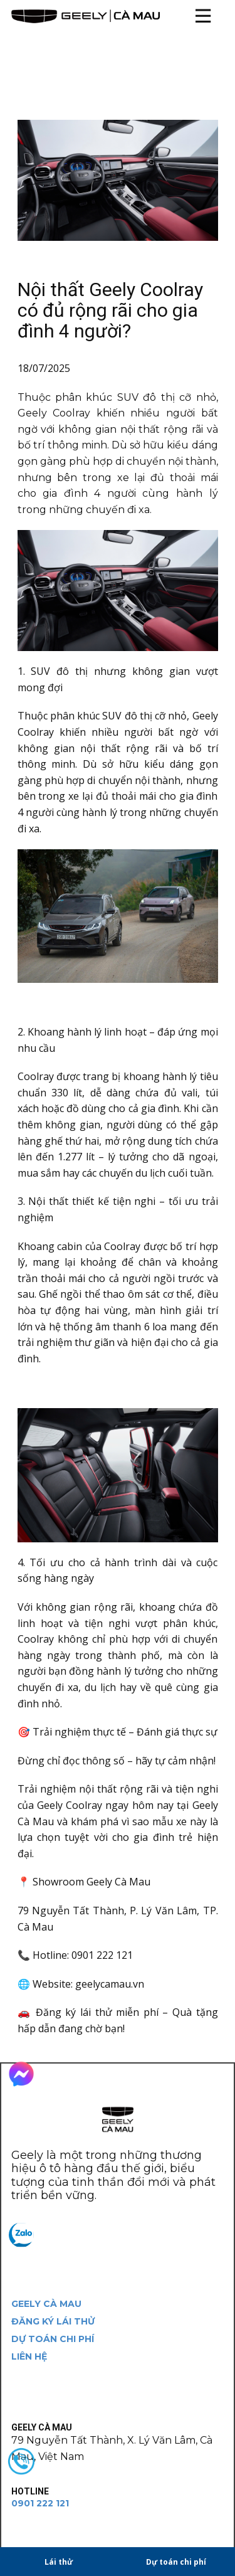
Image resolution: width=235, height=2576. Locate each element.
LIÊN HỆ (29, 2356)
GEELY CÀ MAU (46, 2303)
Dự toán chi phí (176, 2562)
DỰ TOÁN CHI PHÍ (52, 2339)
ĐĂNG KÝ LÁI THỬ (53, 2321)
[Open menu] (203, 16)
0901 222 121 (40, 2503)
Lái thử (58, 2562)
